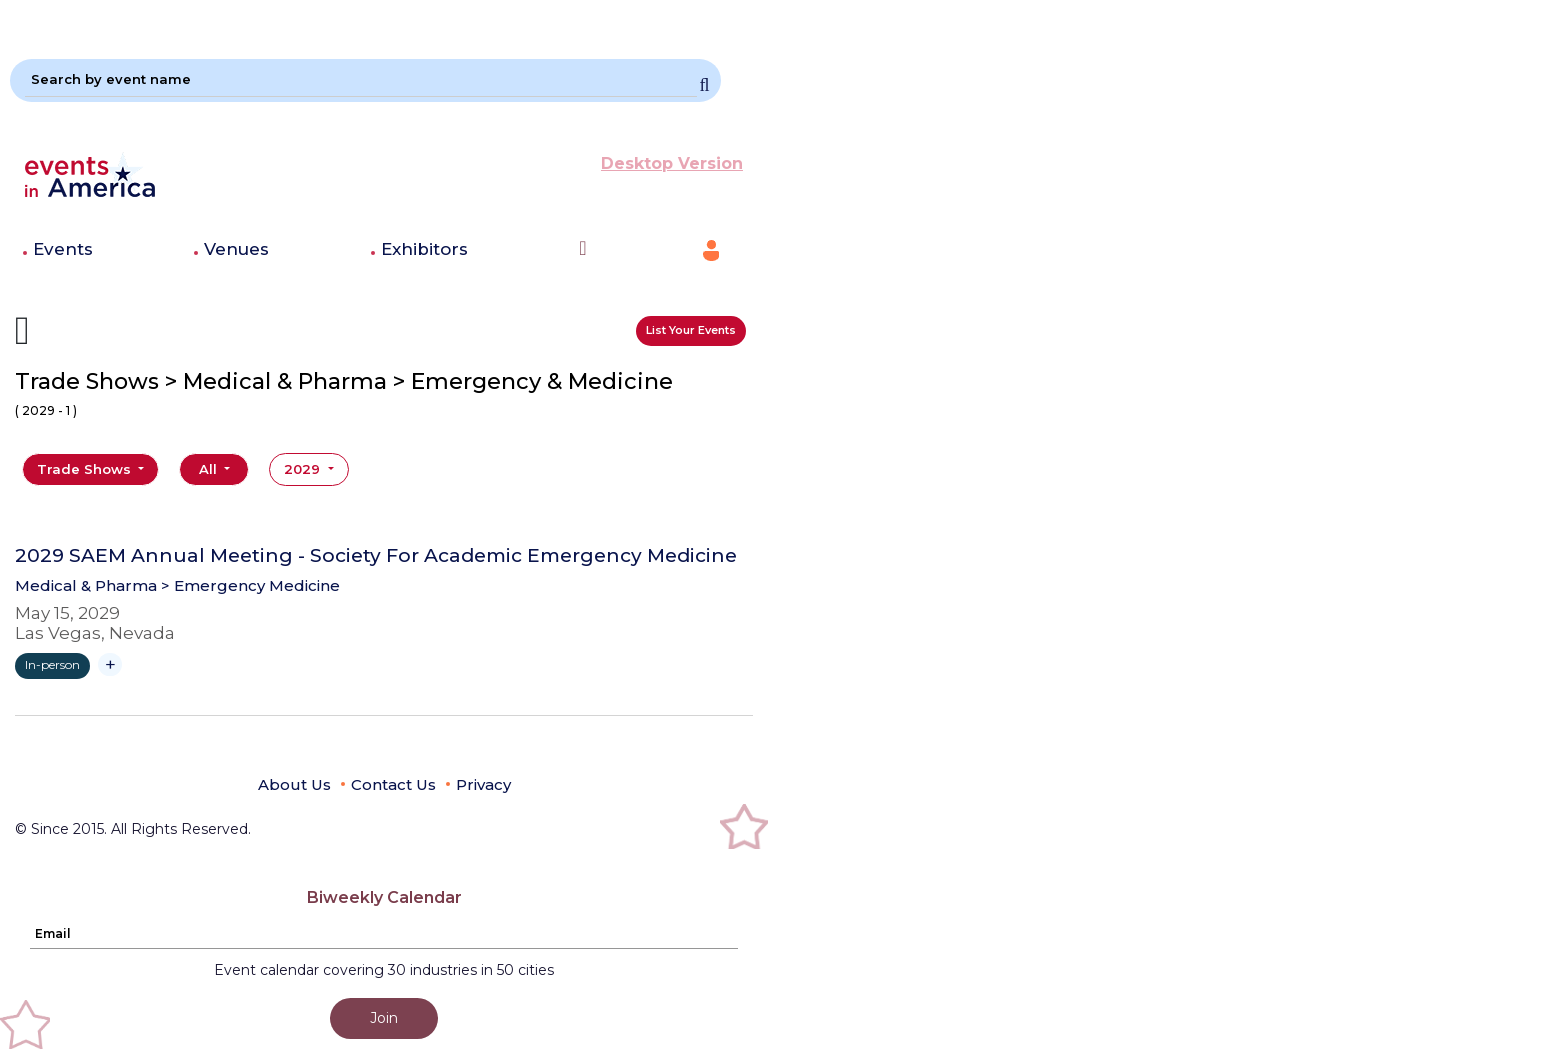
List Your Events (691, 330)
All (210, 469)
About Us (294, 784)
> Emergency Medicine (250, 585)
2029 (304, 469)
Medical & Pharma (86, 585)
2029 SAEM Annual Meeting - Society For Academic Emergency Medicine (376, 556)
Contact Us (393, 784)
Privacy (483, 784)
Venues (236, 249)
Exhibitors (424, 249)
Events (63, 249)
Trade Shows (86, 469)
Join (384, 1018)
